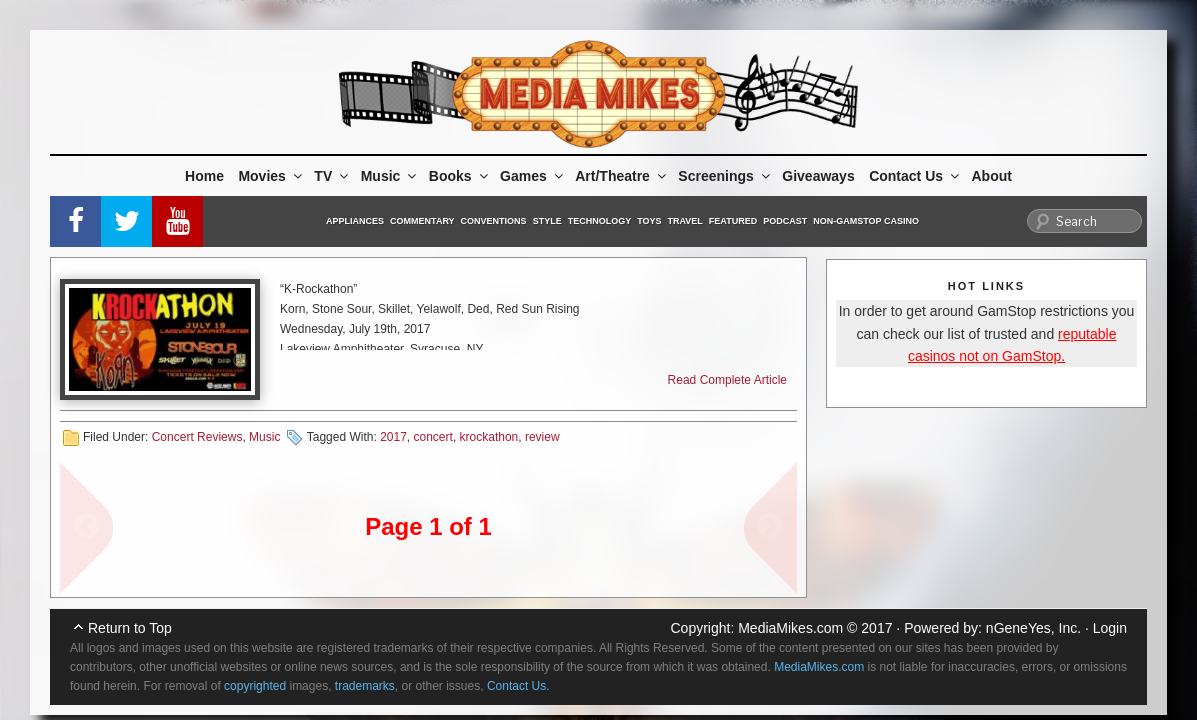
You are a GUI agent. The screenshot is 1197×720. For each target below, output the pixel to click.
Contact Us (915, 176)
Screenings (725, 176)
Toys (649, 221)
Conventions (494, 221)
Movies (271, 176)
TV (332, 176)
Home (204, 176)
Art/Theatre (622, 176)
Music (390, 176)
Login (1110, 628)
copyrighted (255, 686)
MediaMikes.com (790, 628)
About (992, 176)
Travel (685, 221)
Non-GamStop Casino (866, 221)
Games (533, 176)
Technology (600, 221)
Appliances (355, 221)
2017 (393, 437)
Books (460, 176)
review (542, 437)
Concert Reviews (197, 437)
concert (433, 437)
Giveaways (818, 176)
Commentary (422, 221)
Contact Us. (518, 686)
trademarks (365, 686)
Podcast (785, 221)
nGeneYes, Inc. (1033, 628)
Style (547, 221)
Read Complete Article (727, 380)
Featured (733, 221)
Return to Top (130, 628)
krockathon (489, 437)
